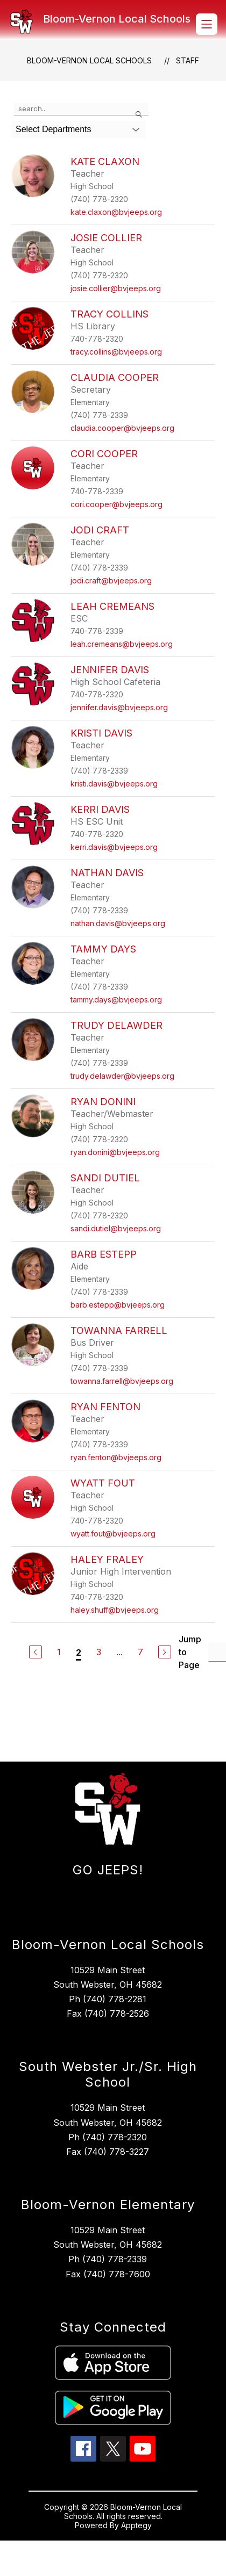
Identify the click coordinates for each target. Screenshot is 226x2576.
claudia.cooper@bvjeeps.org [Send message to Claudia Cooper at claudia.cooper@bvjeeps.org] (122, 427)
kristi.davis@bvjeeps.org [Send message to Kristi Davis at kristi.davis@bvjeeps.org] (114, 783)
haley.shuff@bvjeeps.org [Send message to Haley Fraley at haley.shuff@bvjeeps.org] (114, 1609)
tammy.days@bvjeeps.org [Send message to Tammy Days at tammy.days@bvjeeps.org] (116, 999)
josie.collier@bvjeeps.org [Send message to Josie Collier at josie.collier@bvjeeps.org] (115, 288)
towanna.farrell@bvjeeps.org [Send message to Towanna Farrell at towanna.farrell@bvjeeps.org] (121, 1381)
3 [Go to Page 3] (98, 1652)
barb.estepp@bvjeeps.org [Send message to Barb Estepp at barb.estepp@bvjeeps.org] (117, 1304)
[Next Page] (164, 1652)
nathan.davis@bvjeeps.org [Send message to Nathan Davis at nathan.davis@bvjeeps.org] (117, 923)
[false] (81, 109)
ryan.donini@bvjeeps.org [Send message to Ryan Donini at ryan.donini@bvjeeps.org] (115, 1152)
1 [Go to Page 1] (59, 1652)
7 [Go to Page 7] (140, 1652)
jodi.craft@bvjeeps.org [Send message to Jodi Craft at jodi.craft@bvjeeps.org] (111, 580)
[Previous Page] (35, 1652)
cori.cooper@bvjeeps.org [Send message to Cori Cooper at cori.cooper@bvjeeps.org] (116, 504)
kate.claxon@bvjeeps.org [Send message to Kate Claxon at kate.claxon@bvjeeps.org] (116, 212)
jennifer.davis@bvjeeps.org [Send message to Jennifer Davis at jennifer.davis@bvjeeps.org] (119, 707)
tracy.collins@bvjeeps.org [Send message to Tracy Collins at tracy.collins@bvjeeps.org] (116, 351)
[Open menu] (206, 24)
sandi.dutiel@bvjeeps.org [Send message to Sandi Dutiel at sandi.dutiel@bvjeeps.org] (115, 1228)
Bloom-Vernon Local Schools (89, 60)
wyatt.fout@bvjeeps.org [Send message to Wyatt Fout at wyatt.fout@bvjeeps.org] (113, 1533)
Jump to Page (190, 1652)
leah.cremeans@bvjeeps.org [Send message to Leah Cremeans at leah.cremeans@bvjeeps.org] (121, 643)
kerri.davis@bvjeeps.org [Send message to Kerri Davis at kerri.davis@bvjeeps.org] (114, 847)
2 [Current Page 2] (78, 1652)
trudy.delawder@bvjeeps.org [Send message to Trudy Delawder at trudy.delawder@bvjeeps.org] (122, 1075)
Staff (187, 60)
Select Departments (53, 129)
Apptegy (136, 2525)
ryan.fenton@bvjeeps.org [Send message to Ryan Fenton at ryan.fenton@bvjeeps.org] (115, 1457)
